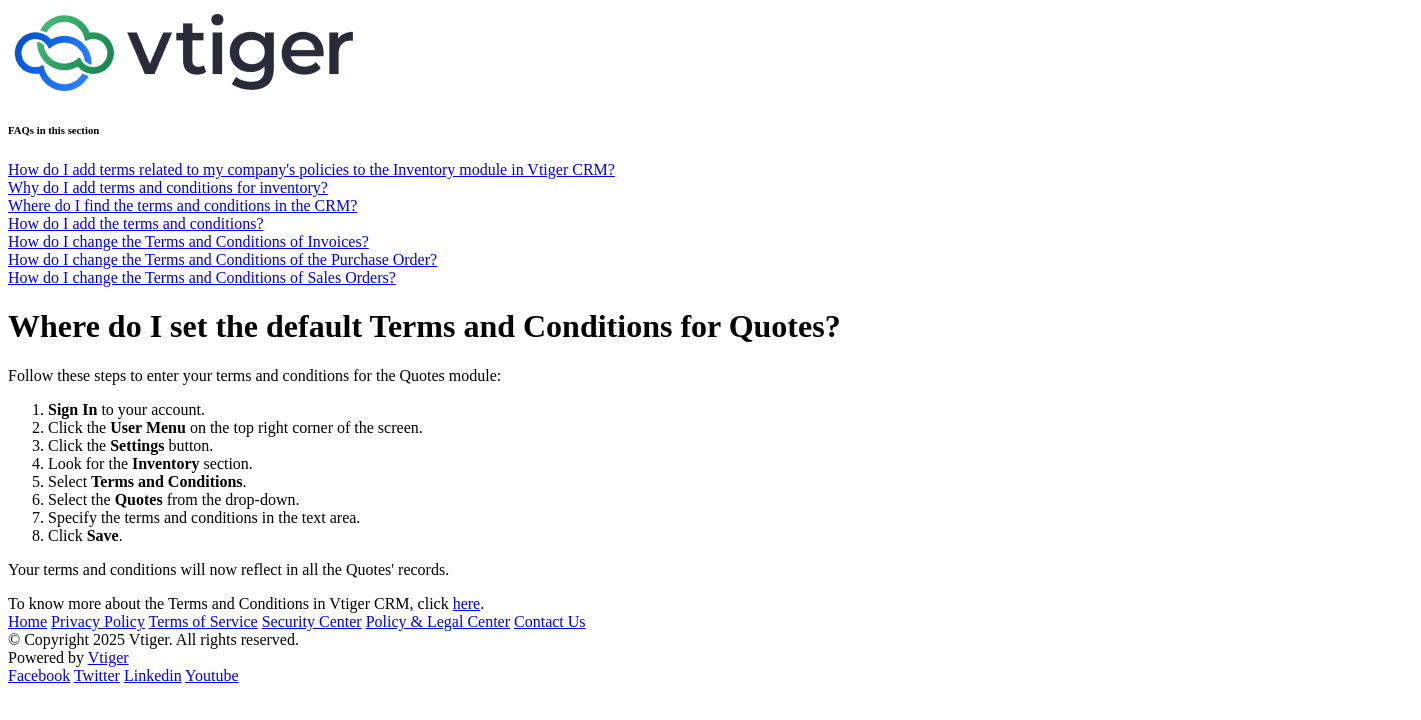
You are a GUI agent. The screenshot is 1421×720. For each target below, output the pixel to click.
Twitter (97, 675)
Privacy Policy (98, 621)
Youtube (212, 675)
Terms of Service (203, 621)
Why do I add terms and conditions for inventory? (168, 187)
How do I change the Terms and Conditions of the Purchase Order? (222, 259)
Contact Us (550, 621)
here (467, 603)
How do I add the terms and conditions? (136, 223)
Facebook (39, 675)
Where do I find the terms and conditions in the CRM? (182, 205)
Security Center (312, 621)
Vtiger (108, 657)
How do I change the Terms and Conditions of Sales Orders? (202, 277)
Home (27, 621)
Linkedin (153, 675)
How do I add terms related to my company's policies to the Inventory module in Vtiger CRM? (311, 169)
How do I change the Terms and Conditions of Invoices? (188, 241)
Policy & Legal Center (438, 621)
